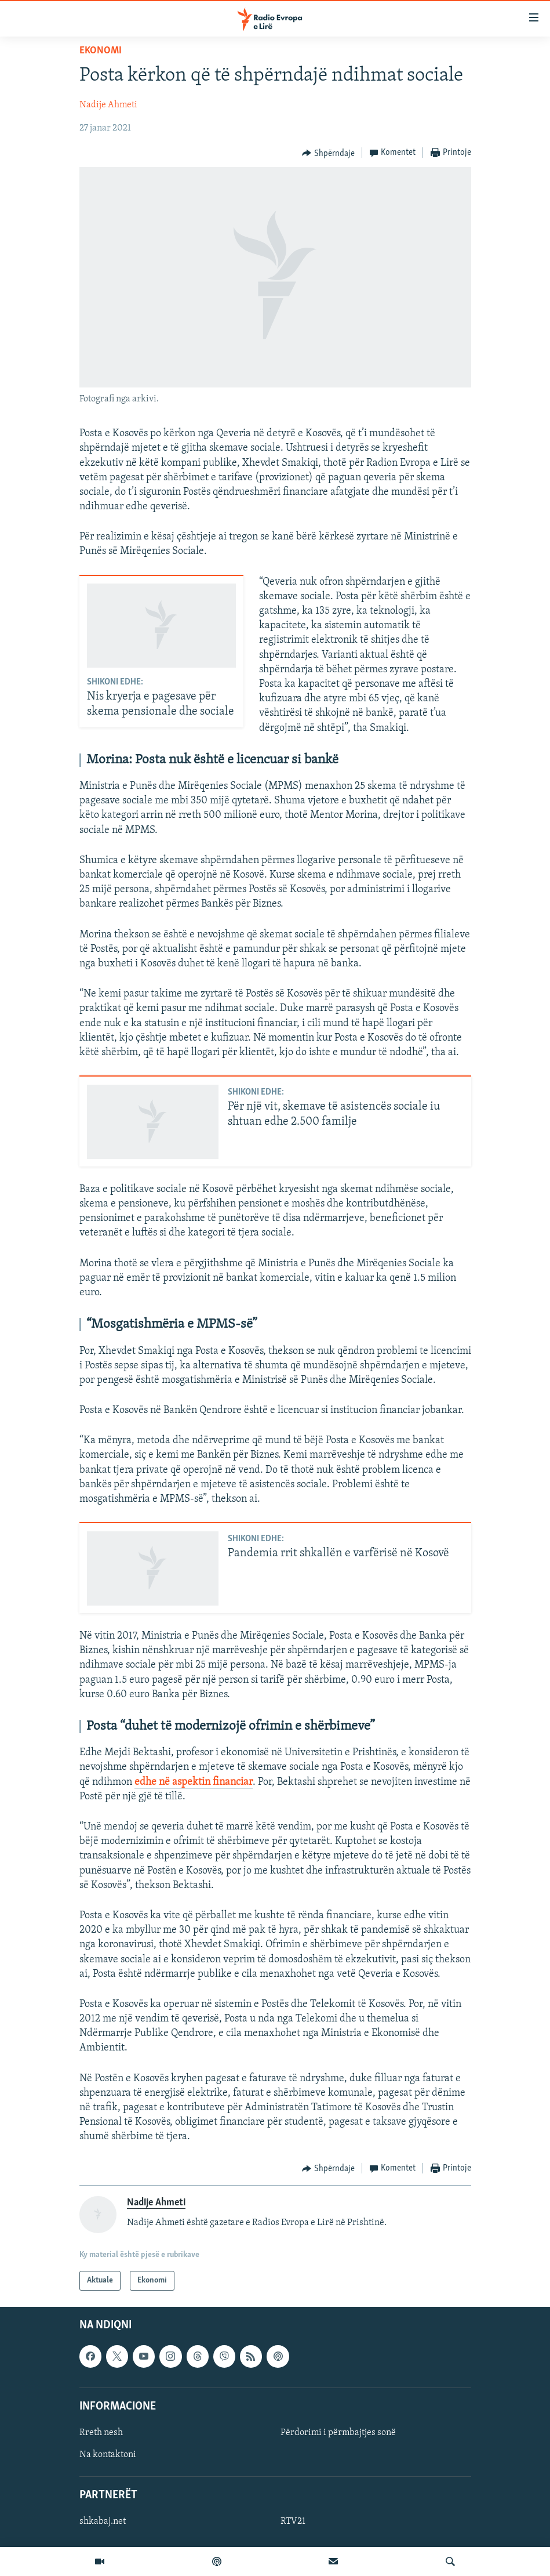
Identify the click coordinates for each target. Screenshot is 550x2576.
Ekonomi (100, 50)
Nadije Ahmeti (108, 105)
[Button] (328, 153)
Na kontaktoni (107, 2454)
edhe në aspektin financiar (193, 1782)
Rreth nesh (101, 2432)
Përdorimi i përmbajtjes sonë (338, 2432)
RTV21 (293, 2521)
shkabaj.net (102, 2521)
